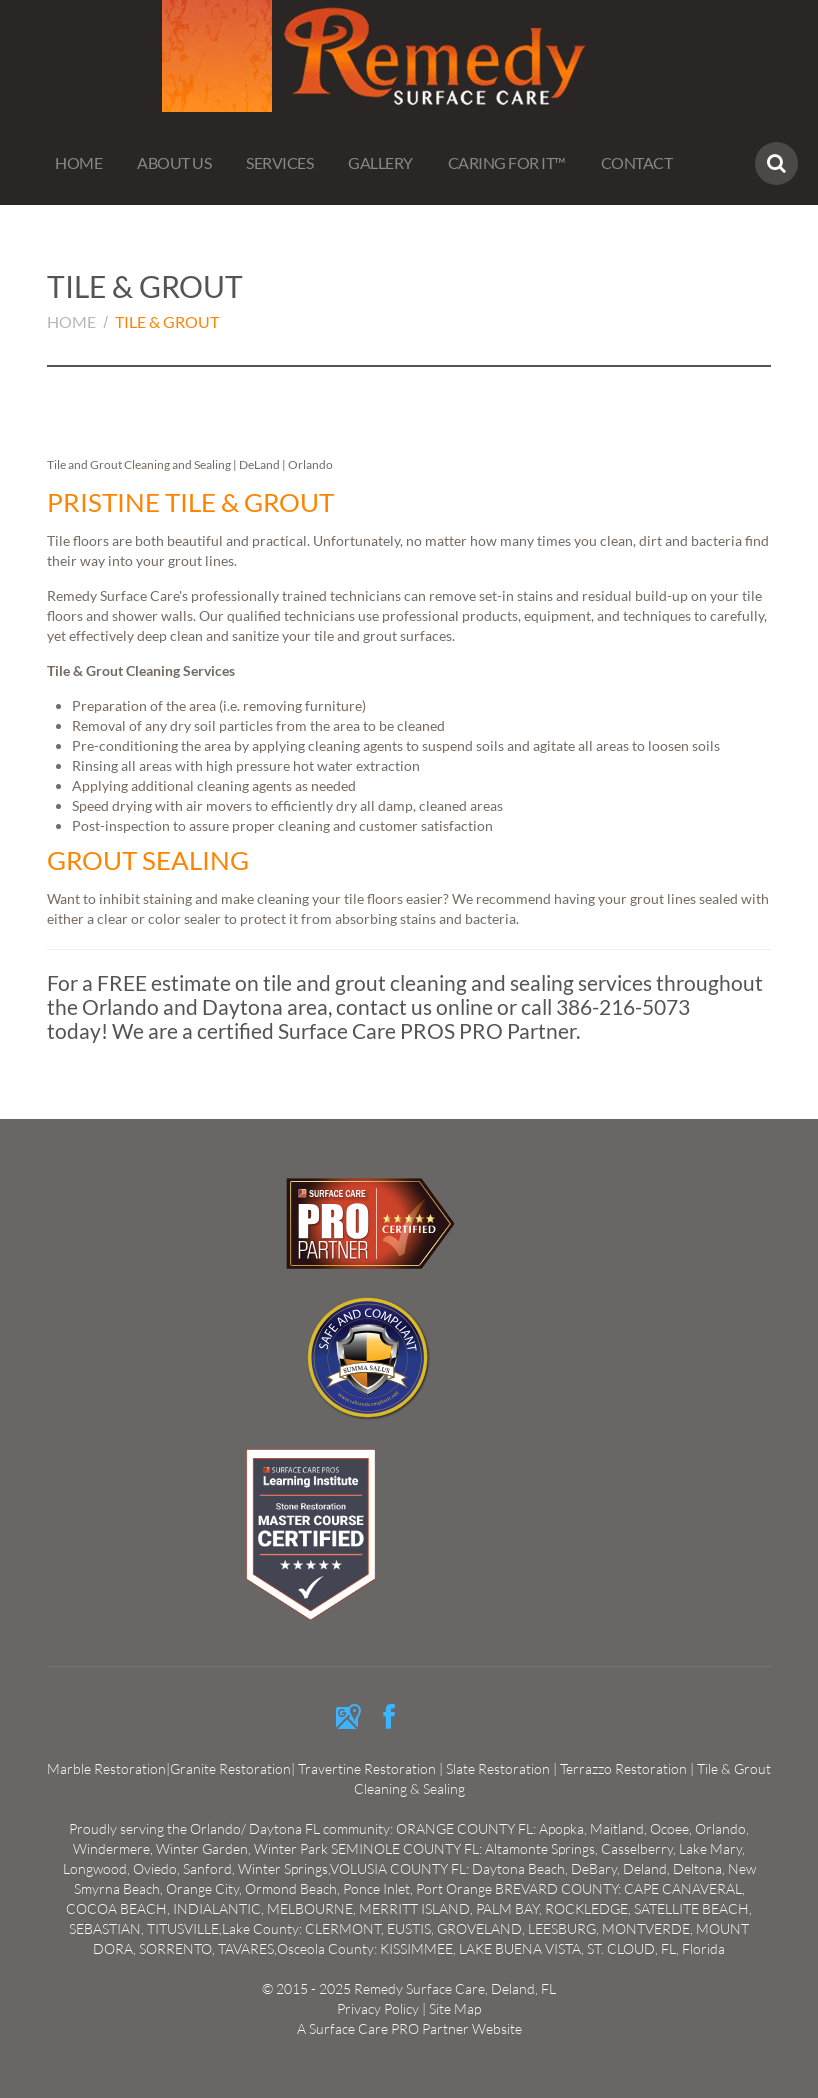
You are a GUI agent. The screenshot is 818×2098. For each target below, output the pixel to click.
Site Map (455, 2008)
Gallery (380, 162)
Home (78, 162)
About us (174, 162)
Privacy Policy (378, 2008)
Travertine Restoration (368, 1768)
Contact (637, 162)
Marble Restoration (106, 1768)
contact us (384, 1006)
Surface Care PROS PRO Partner (427, 1030)
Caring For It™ (507, 162)
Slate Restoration (498, 1768)
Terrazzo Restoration (623, 1768)
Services (279, 162)
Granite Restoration (230, 1768)
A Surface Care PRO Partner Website (409, 2028)
